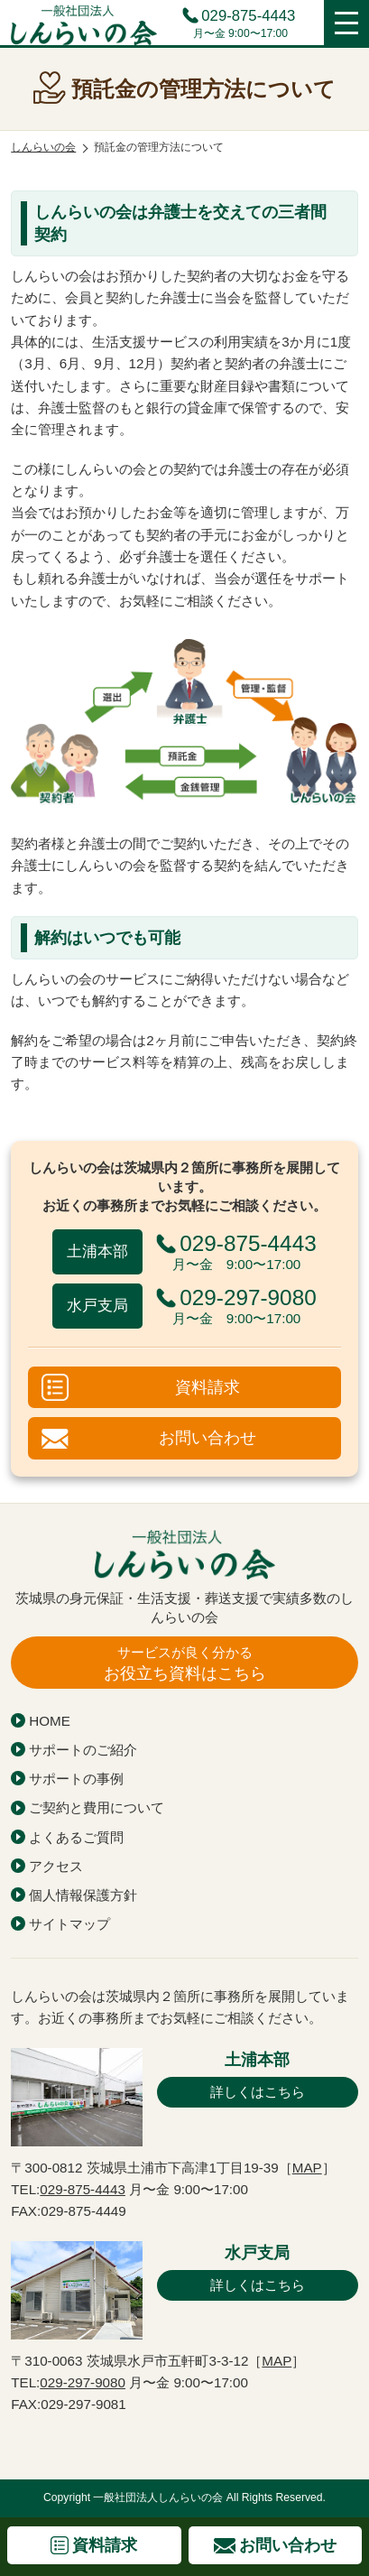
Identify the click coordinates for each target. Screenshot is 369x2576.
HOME (49, 1720)
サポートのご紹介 (83, 1749)
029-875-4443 (248, 16)
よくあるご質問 (76, 1837)
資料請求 (207, 1386)
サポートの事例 (76, 1778)
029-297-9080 (82, 2382)
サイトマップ (69, 1924)
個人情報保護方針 (83, 1895)
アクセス (56, 1866)
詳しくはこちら (257, 2091)
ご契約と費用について (96, 1807)
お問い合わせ (207, 1437)
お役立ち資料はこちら (184, 1662)
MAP (307, 2167)
